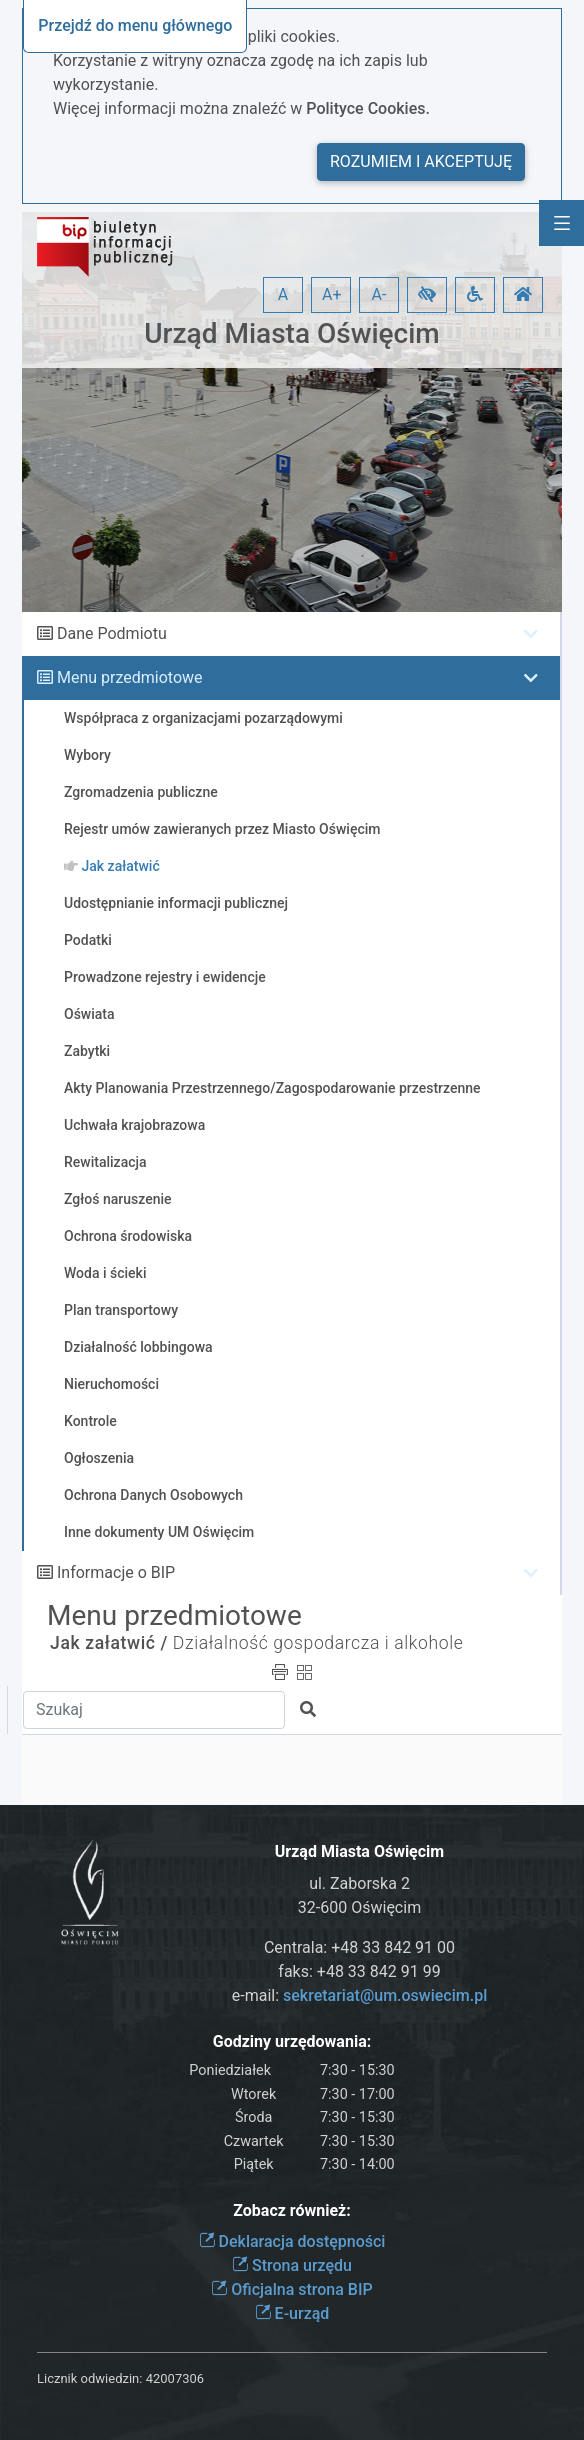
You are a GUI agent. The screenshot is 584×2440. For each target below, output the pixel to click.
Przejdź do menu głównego (135, 25)
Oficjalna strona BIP (291, 2289)
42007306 (175, 2378)
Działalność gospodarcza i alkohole (318, 1643)
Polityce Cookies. (368, 108)
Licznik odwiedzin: (89, 2378)
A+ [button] (332, 294)
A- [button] (379, 294)
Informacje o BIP (116, 1572)
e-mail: (359, 1995)
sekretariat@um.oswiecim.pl (385, 1995)
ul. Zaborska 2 (359, 1883)
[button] (427, 295)
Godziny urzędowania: (292, 2041)
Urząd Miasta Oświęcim (291, 333)
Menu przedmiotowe (130, 677)
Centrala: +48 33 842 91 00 (359, 1947)
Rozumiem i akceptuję (421, 161)
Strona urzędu (292, 2265)
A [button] (283, 294)
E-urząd (292, 2313)
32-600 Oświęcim (359, 1907)
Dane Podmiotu (112, 633)
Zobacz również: (292, 2210)
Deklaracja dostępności (292, 2241)
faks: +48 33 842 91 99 (359, 1971)
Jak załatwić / (109, 1643)
